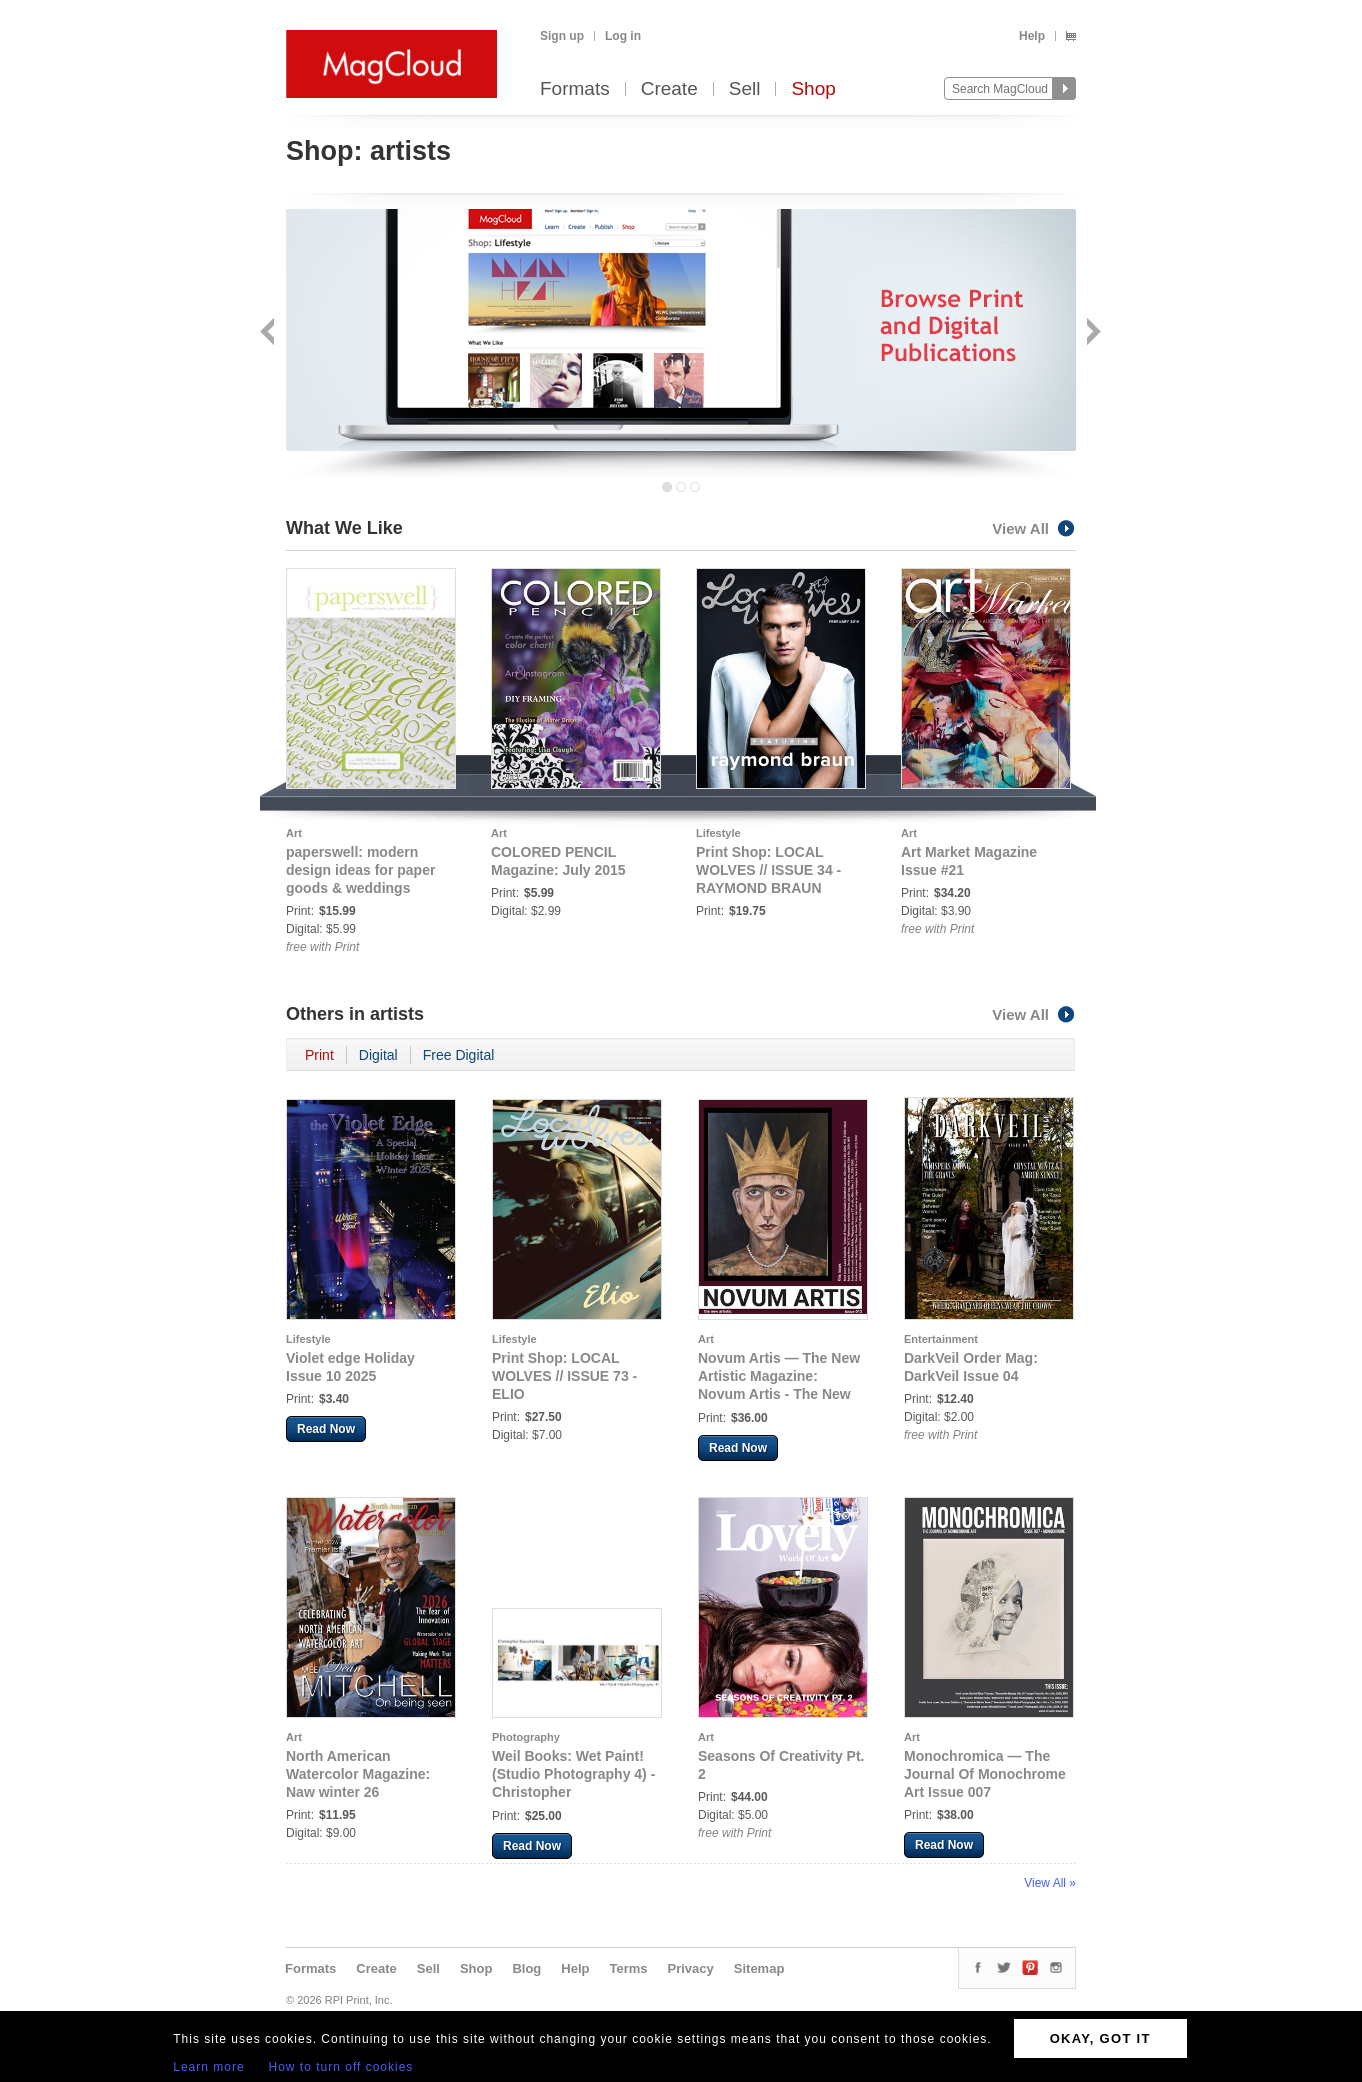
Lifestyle (718, 833)
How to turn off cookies (341, 2067)
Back (269, 333)
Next (1091, 333)
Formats (575, 89)
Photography (526, 1737)
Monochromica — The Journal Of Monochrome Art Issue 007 (985, 1774)
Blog (526, 1968)
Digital (378, 1055)
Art (294, 833)
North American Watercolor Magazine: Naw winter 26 (358, 1774)
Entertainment (941, 1339)
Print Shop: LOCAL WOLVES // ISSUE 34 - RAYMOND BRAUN (768, 870)
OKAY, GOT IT (1100, 2038)
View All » (1050, 1883)
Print (319, 1055)
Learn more (208, 2067)
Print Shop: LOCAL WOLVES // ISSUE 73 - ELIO (564, 1376)
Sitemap (759, 1968)
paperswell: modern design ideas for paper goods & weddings (360, 870)
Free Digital (459, 1055)
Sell (745, 89)
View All (1034, 528)
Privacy (691, 1968)
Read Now (326, 1429)
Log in (623, 36)
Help (1032, 36)
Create (669, 89)
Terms (628, 1968)
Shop (813, 89)
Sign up (562, 36)
